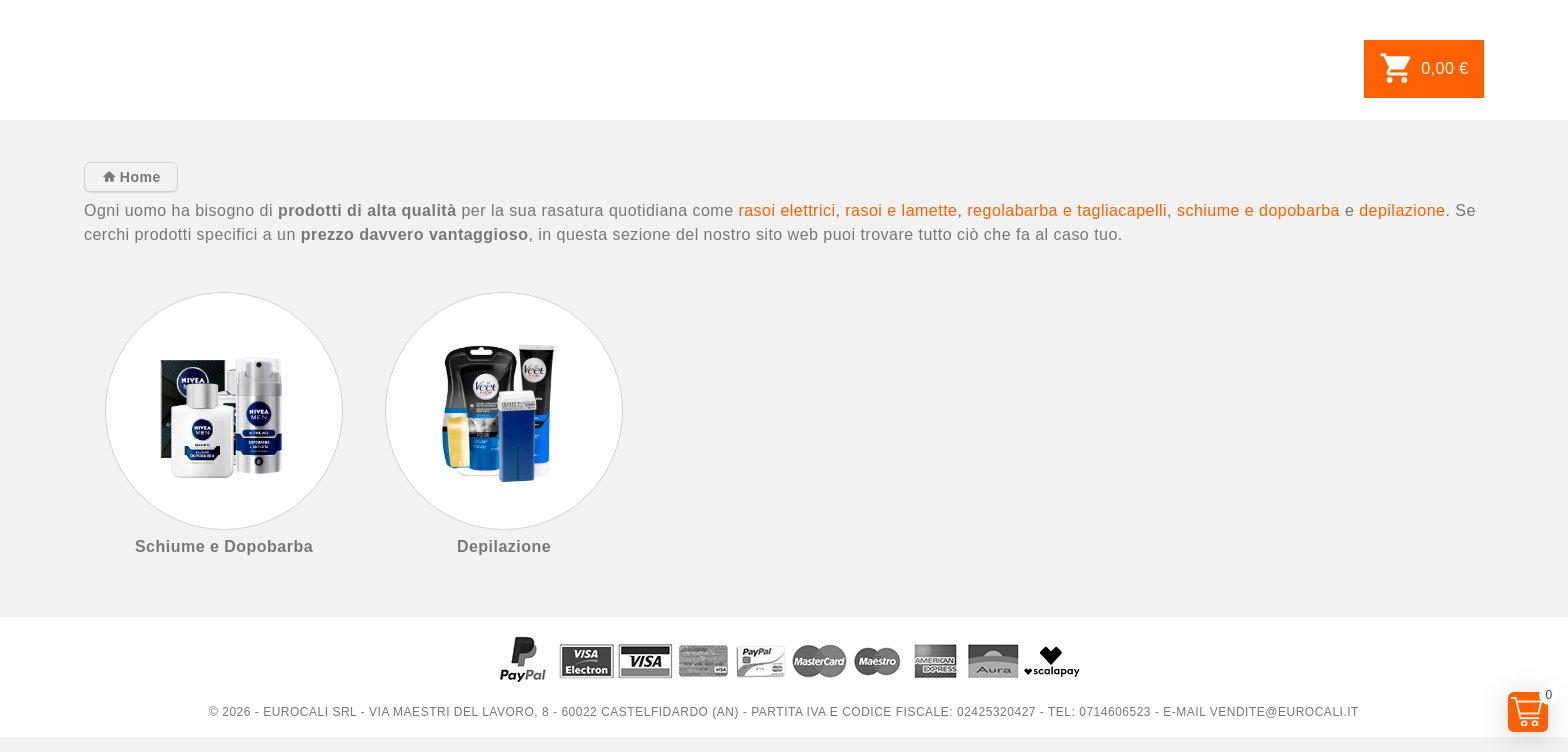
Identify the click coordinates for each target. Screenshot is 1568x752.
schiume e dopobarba (1258, 210)
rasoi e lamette (901, 210)
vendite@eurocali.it (1284, 712)
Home (137, 177)
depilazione (1402, 210)
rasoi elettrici (786, 210)
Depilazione (504, 546)
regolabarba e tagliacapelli (1067, 210)
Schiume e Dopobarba (224, 546)
